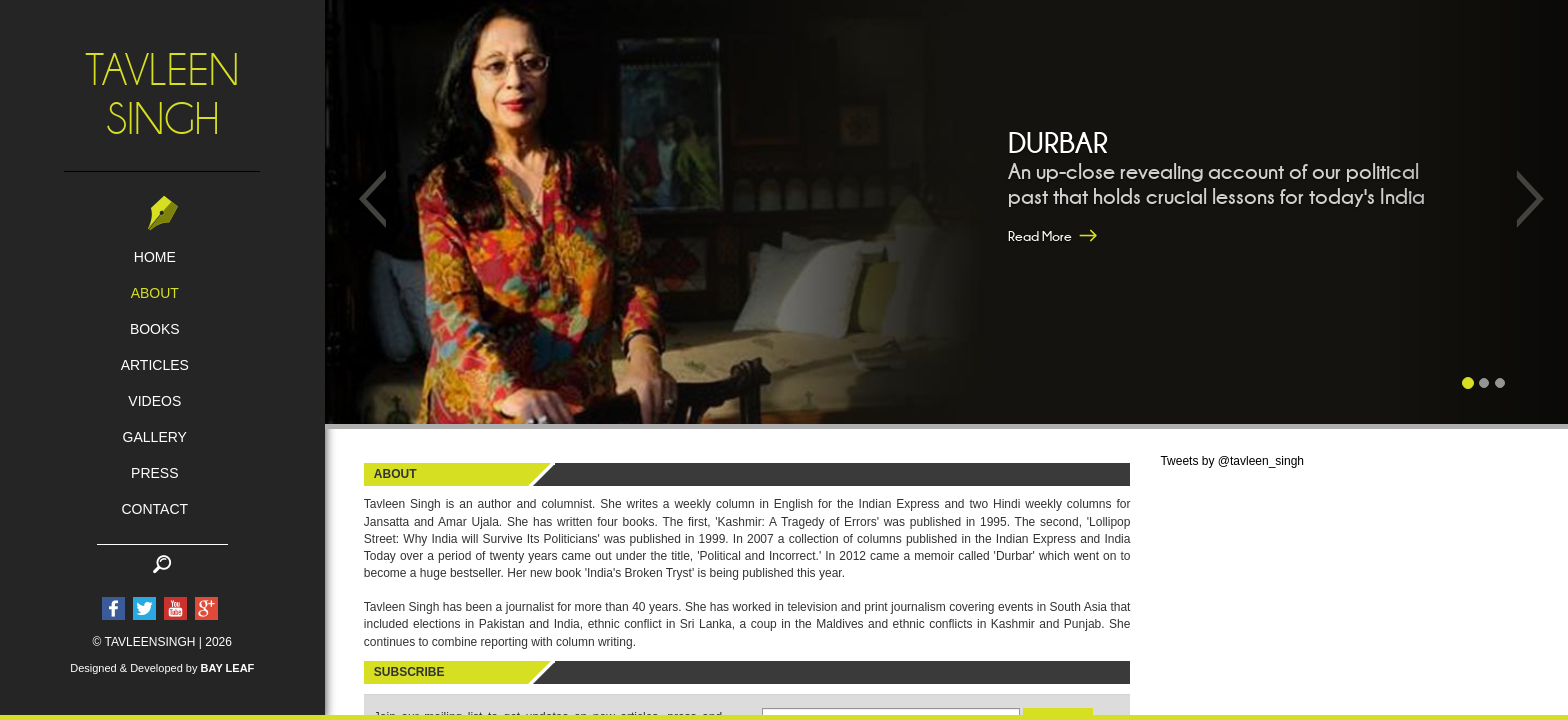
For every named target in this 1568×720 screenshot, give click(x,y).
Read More (1040, 236)
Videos (154, 401)
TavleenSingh (162, 95)
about (155, 293)
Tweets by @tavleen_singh (1232, 461)
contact (154, 509)
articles (155, 365)
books (155, 329)
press (154, 473)
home (155, 257)
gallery (155, 437)
